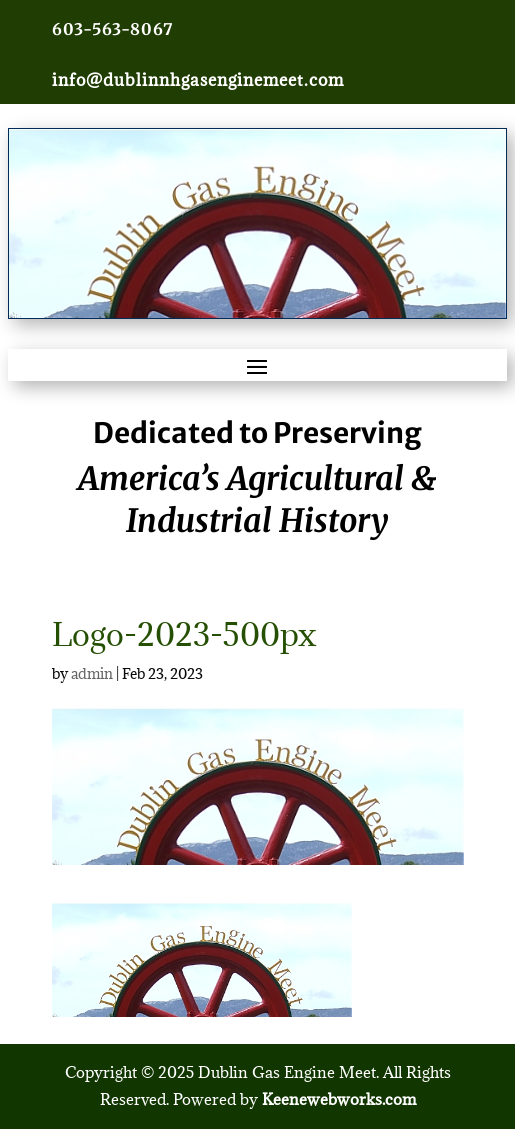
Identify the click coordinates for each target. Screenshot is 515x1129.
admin (92, 673)
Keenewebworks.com (339, 1099)
